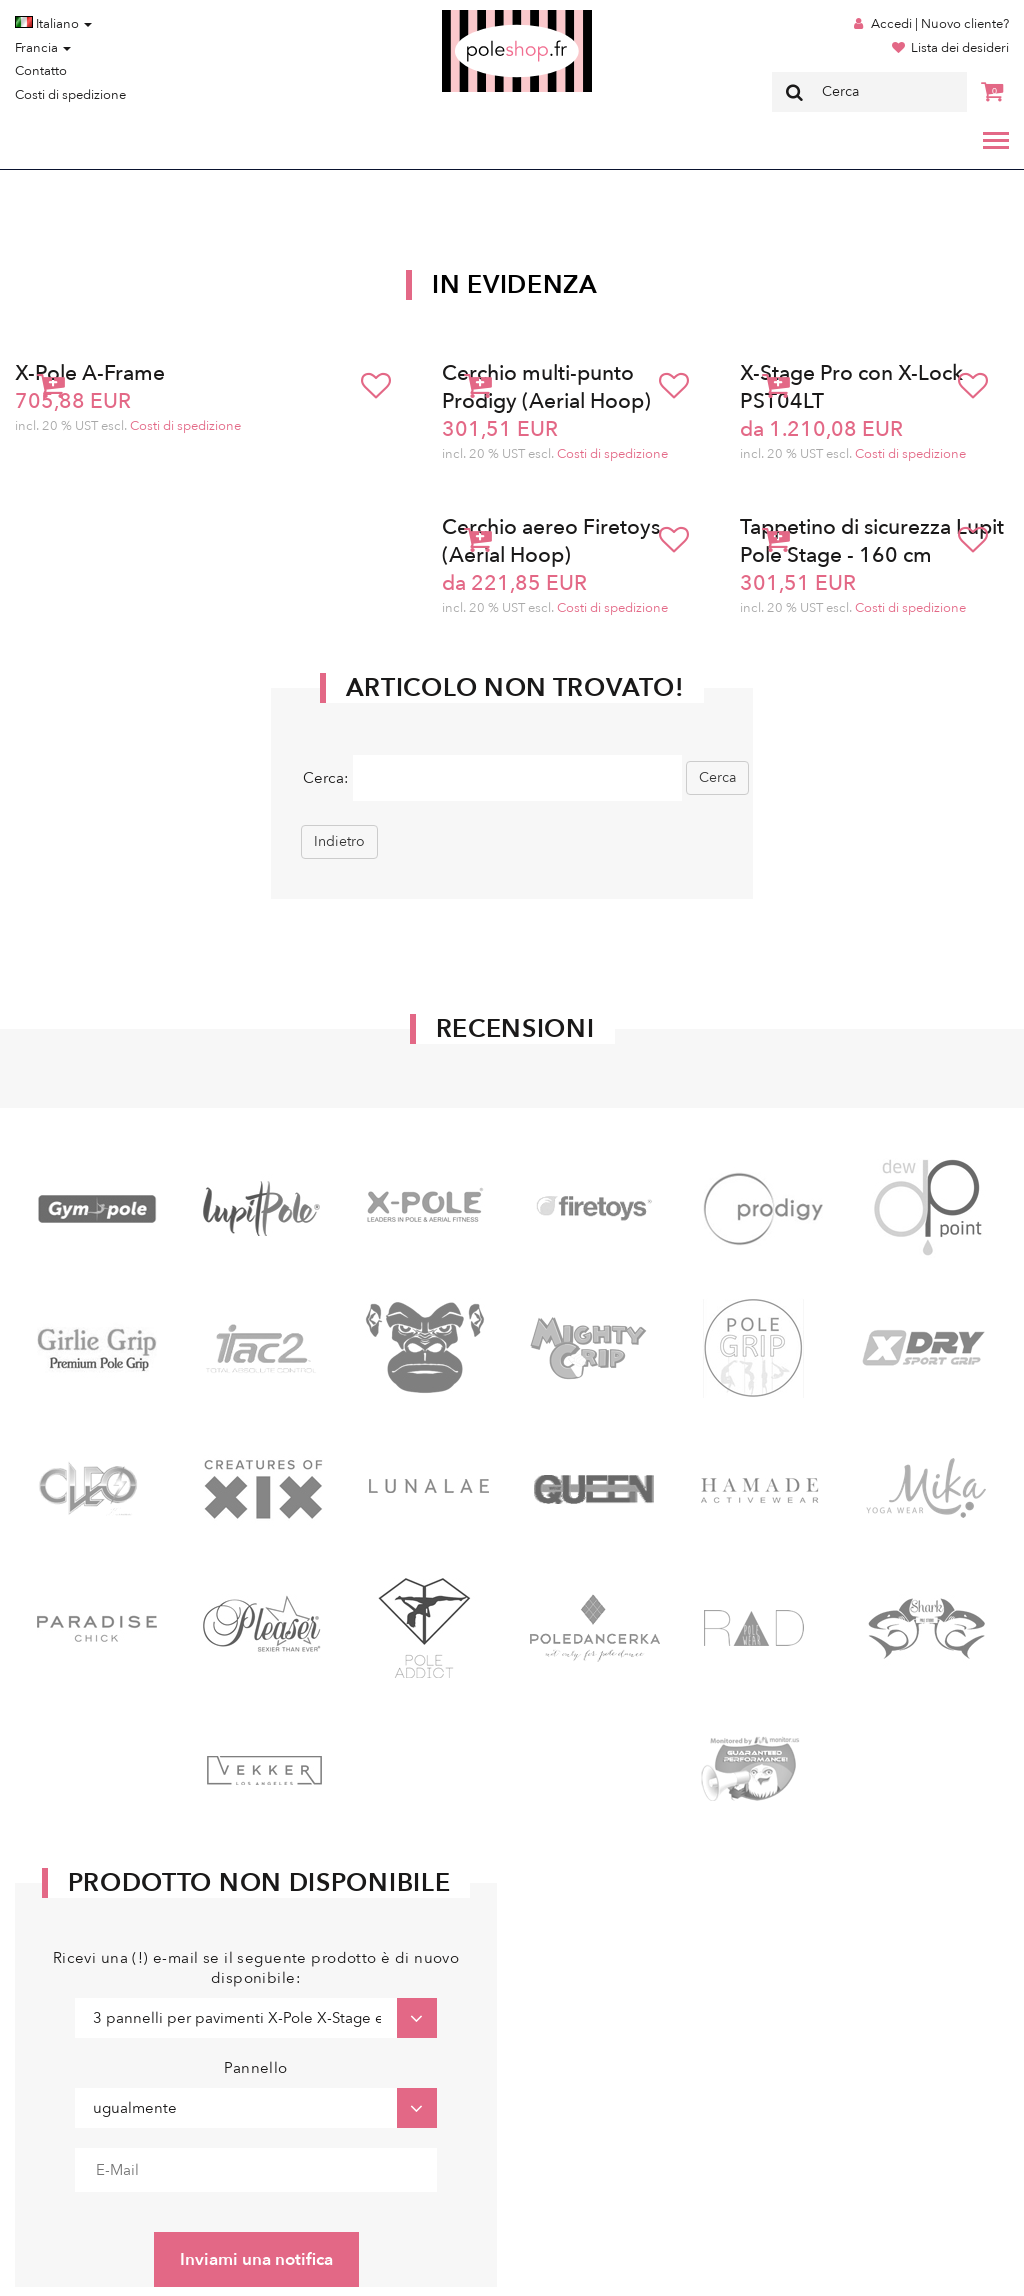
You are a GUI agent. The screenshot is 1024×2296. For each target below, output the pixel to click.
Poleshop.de (470, 16)
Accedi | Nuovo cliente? (940, 24)
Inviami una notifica (256, 2259)
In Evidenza (515, 285)
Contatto (41, 71)
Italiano (53, 24)
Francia (43, 48)
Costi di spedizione (70, 95)
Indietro (339, 841)
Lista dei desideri (960, 48)
